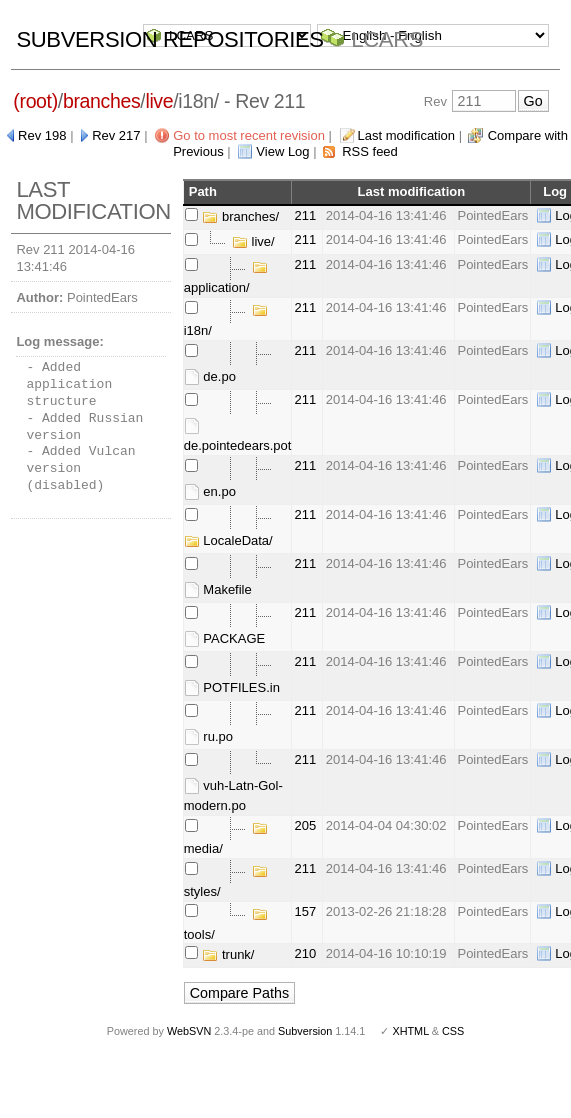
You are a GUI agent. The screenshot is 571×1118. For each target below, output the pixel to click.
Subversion (305, 1031)
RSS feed (370, 151)
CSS (453, 1031)
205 (305, 825)
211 (305, 215)
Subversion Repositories (169, 39)
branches (101, 101)
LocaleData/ (228, 540)
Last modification (407, 135)
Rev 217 (116, 135)
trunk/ (228, 954)
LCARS (387, 39)
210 (305, 953)
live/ (253, 241)
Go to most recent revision (249, 135)
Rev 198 (42, 135)
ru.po (208, 736)
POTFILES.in (232, 687)
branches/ (240, 216)
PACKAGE (225, 638)
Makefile (218, 589)
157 (305, 911)
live (159, 101)
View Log (282, 151)
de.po (210, 376)
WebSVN (189, 1031)
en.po (210, 491)
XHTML (410, 1031)
